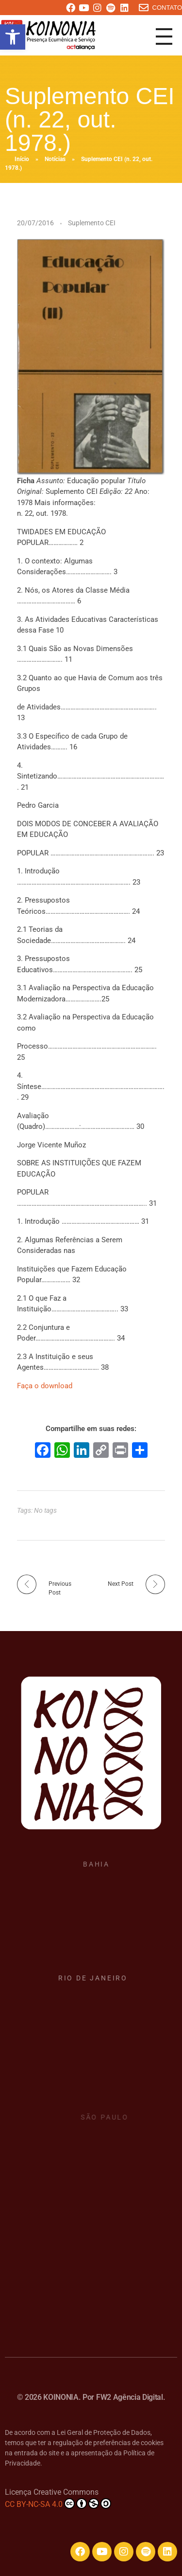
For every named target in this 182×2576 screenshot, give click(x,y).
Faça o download (44, 1385)
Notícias (55, 159)
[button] (12, 37)
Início (22, 159)
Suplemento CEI (92, 223)
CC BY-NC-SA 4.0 (58, 2503)
